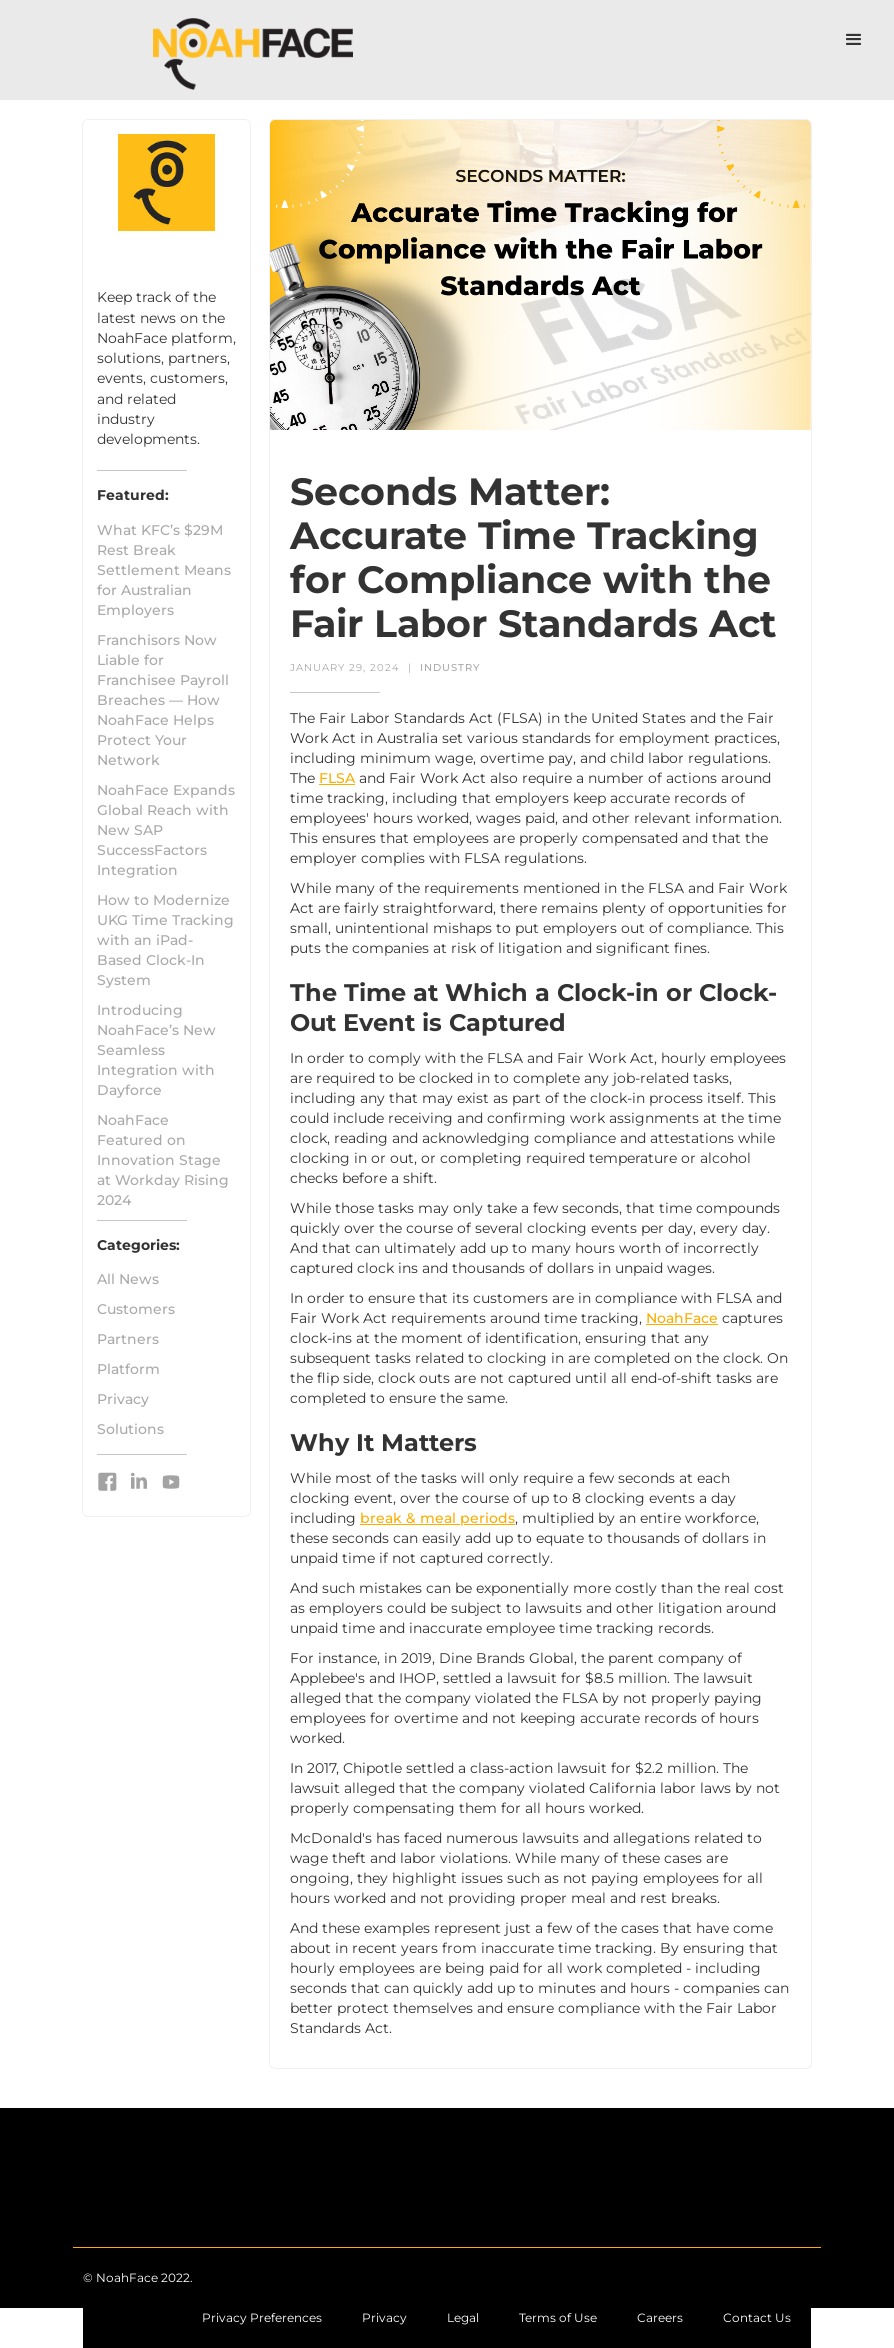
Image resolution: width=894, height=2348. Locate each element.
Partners (128, 1339)
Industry (450, 667)
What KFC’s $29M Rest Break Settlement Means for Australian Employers (164, 570)
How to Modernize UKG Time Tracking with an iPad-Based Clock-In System (165, 940)
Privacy (123, 1399)
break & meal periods (437, 1518)
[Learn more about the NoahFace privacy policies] (384, 2318)
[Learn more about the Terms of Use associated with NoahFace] (558, 2318)
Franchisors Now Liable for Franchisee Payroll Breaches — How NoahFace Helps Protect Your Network (163, 700)
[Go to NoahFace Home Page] (254, 50)
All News (128, 1279)
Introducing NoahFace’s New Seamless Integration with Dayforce (156, 1050)
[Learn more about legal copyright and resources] (463, 2318)
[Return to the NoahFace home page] (138, 2268)
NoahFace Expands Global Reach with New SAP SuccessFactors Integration (166, 830)
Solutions (130, 1429)
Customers (136, 1309)
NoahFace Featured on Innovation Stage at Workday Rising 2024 (163, 1160)
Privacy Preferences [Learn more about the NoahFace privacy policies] (262, 2317)
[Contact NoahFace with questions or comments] (660, 2318)
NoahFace (682, 1318)
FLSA (337, 778)
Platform (128, 1369)
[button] (854, 40)
